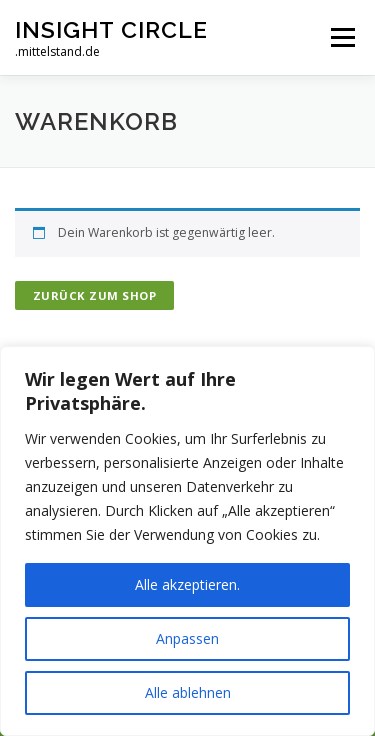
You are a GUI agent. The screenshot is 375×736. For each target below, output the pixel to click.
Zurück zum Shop (95, 295)
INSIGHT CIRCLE (111, 29)
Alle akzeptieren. (187, 584)
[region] (187, 541)
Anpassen (187, 638)
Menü (341, 37)
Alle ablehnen (188, 692)
